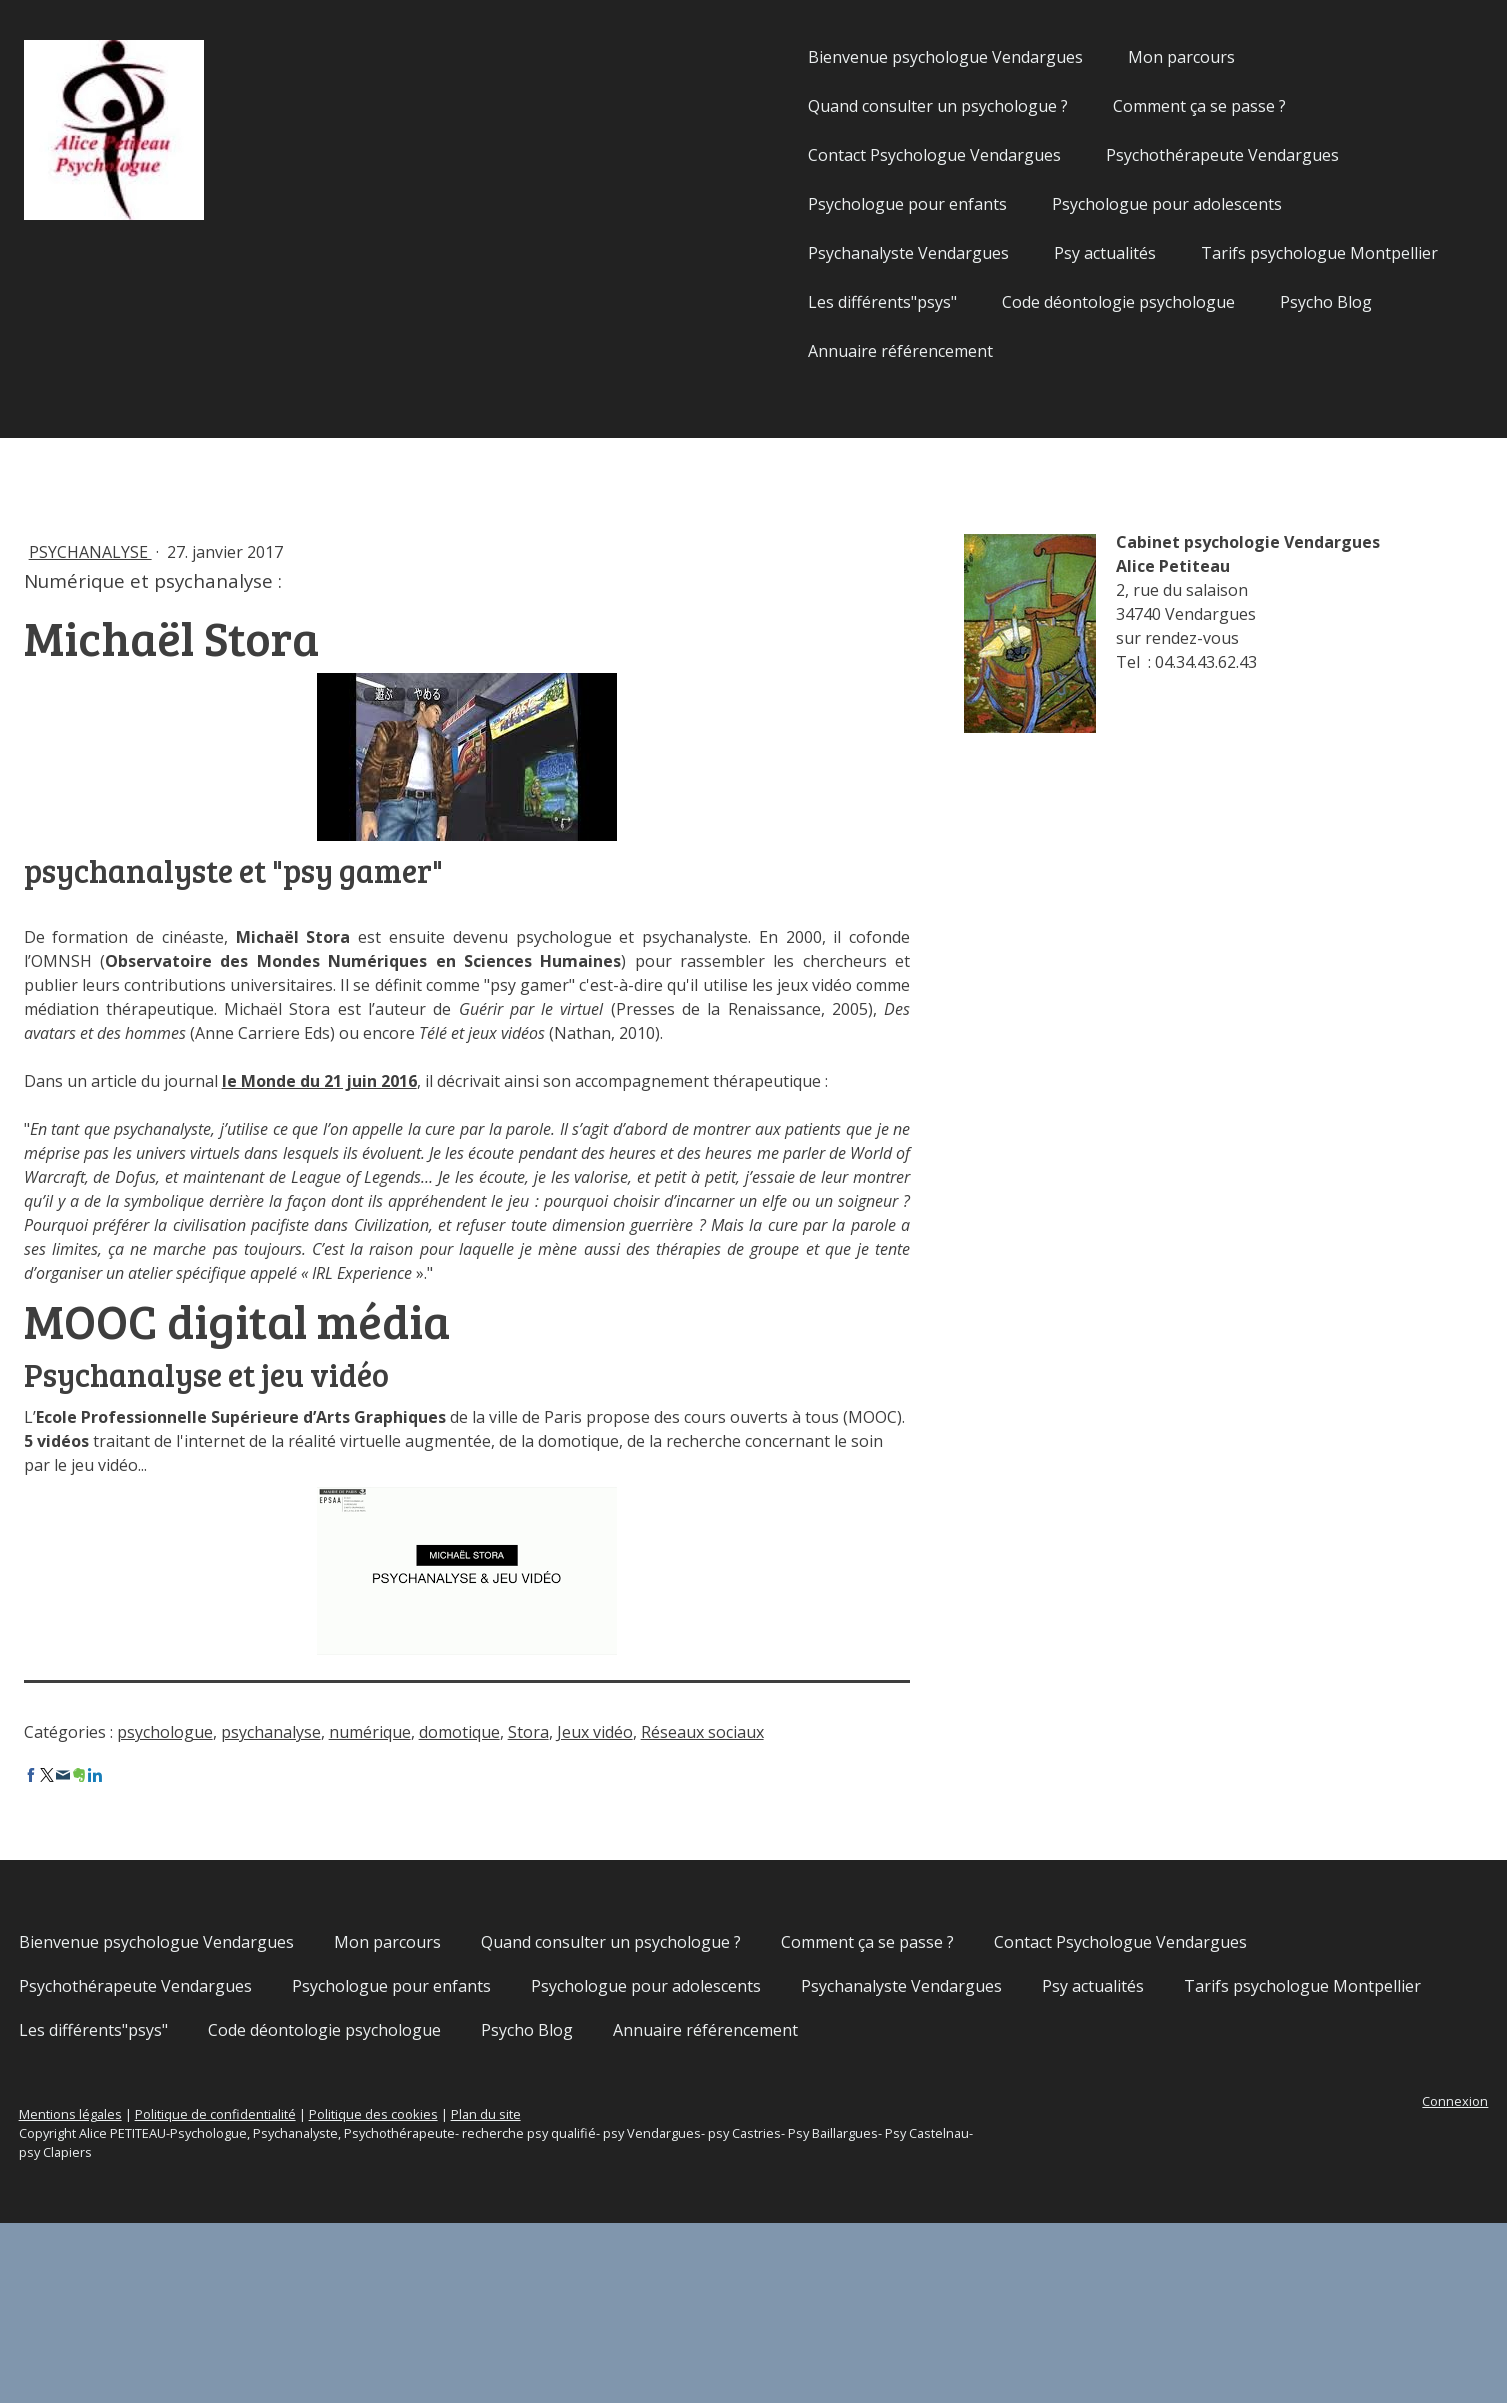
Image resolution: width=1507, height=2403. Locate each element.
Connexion (1271, 2281)
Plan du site (671, 2294)
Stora (713, 1852)
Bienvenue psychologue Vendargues (761, 57)
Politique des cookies (558, 2294)
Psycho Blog (1142, 302)
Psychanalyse (275, 552)
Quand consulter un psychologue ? (754, 106)
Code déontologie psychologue (934, 302)
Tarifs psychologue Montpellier (1135, 253)
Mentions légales (255, 2294)
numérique (555, 1852)
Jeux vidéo (780, 1852)
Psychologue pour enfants (723, 204)
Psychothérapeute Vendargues (1038, 155)
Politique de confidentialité (400, 2294)
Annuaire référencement (716, 351)
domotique (644, 1852)
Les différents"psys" (698, 302)
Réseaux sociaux (270, 1868)
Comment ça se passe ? (1015, 106)
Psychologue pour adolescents (983, 204)
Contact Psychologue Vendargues (750, 155)
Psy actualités (921, 253)
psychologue (350, 1852)
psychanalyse (456, 1852)
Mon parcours (997, 57)
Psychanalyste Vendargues (724, 253)
